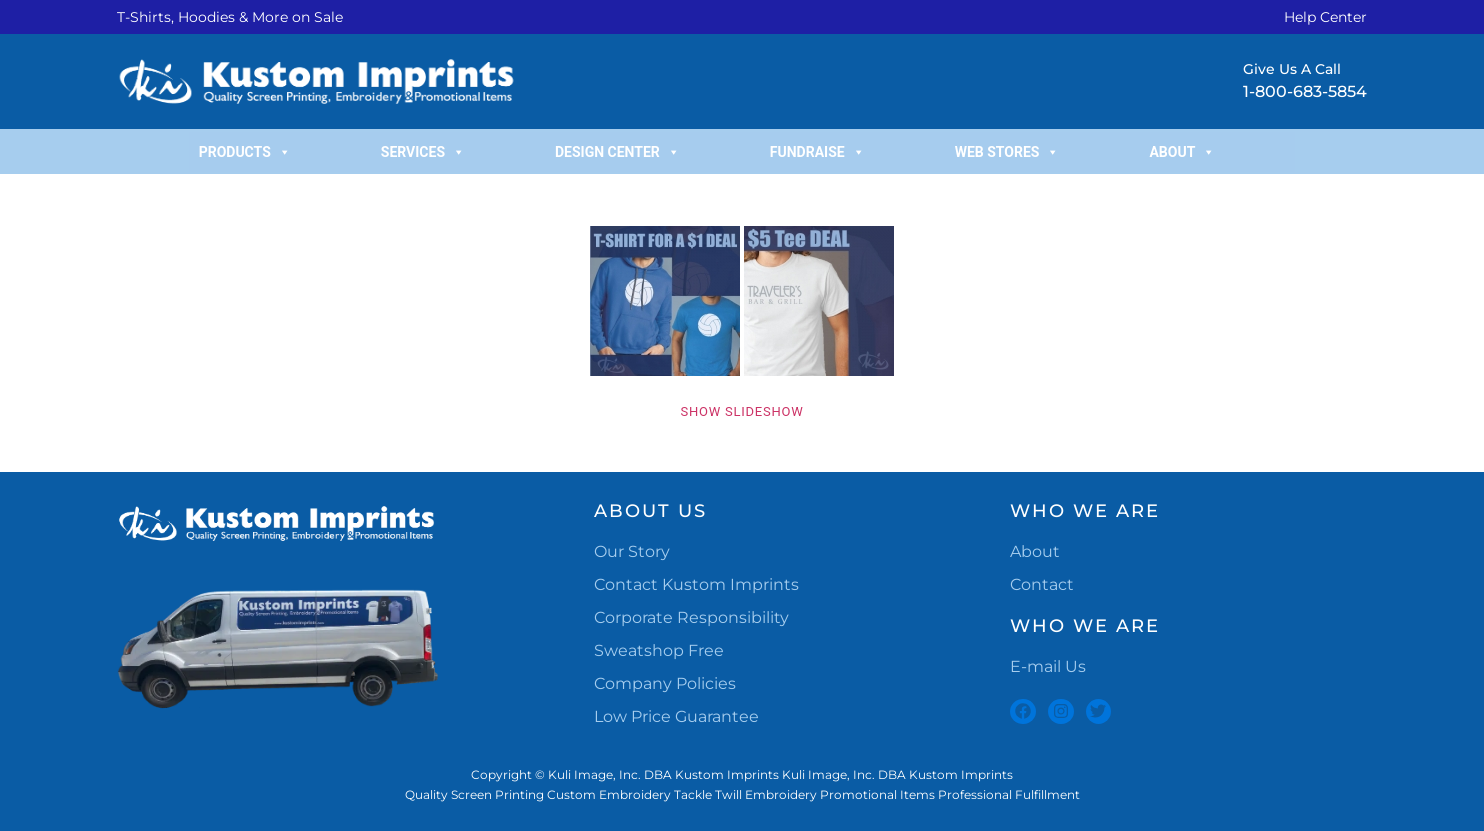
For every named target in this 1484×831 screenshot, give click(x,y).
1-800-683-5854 (1305, 91)
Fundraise (817, 152)
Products (245, 152)
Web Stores (1007, 152)
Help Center (1325, 17)
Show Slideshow (742, 411)
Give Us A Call (1292, 69)
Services (423, 152)
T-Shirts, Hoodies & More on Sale (230, 17)
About (1182, 152)
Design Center (617, 152)
